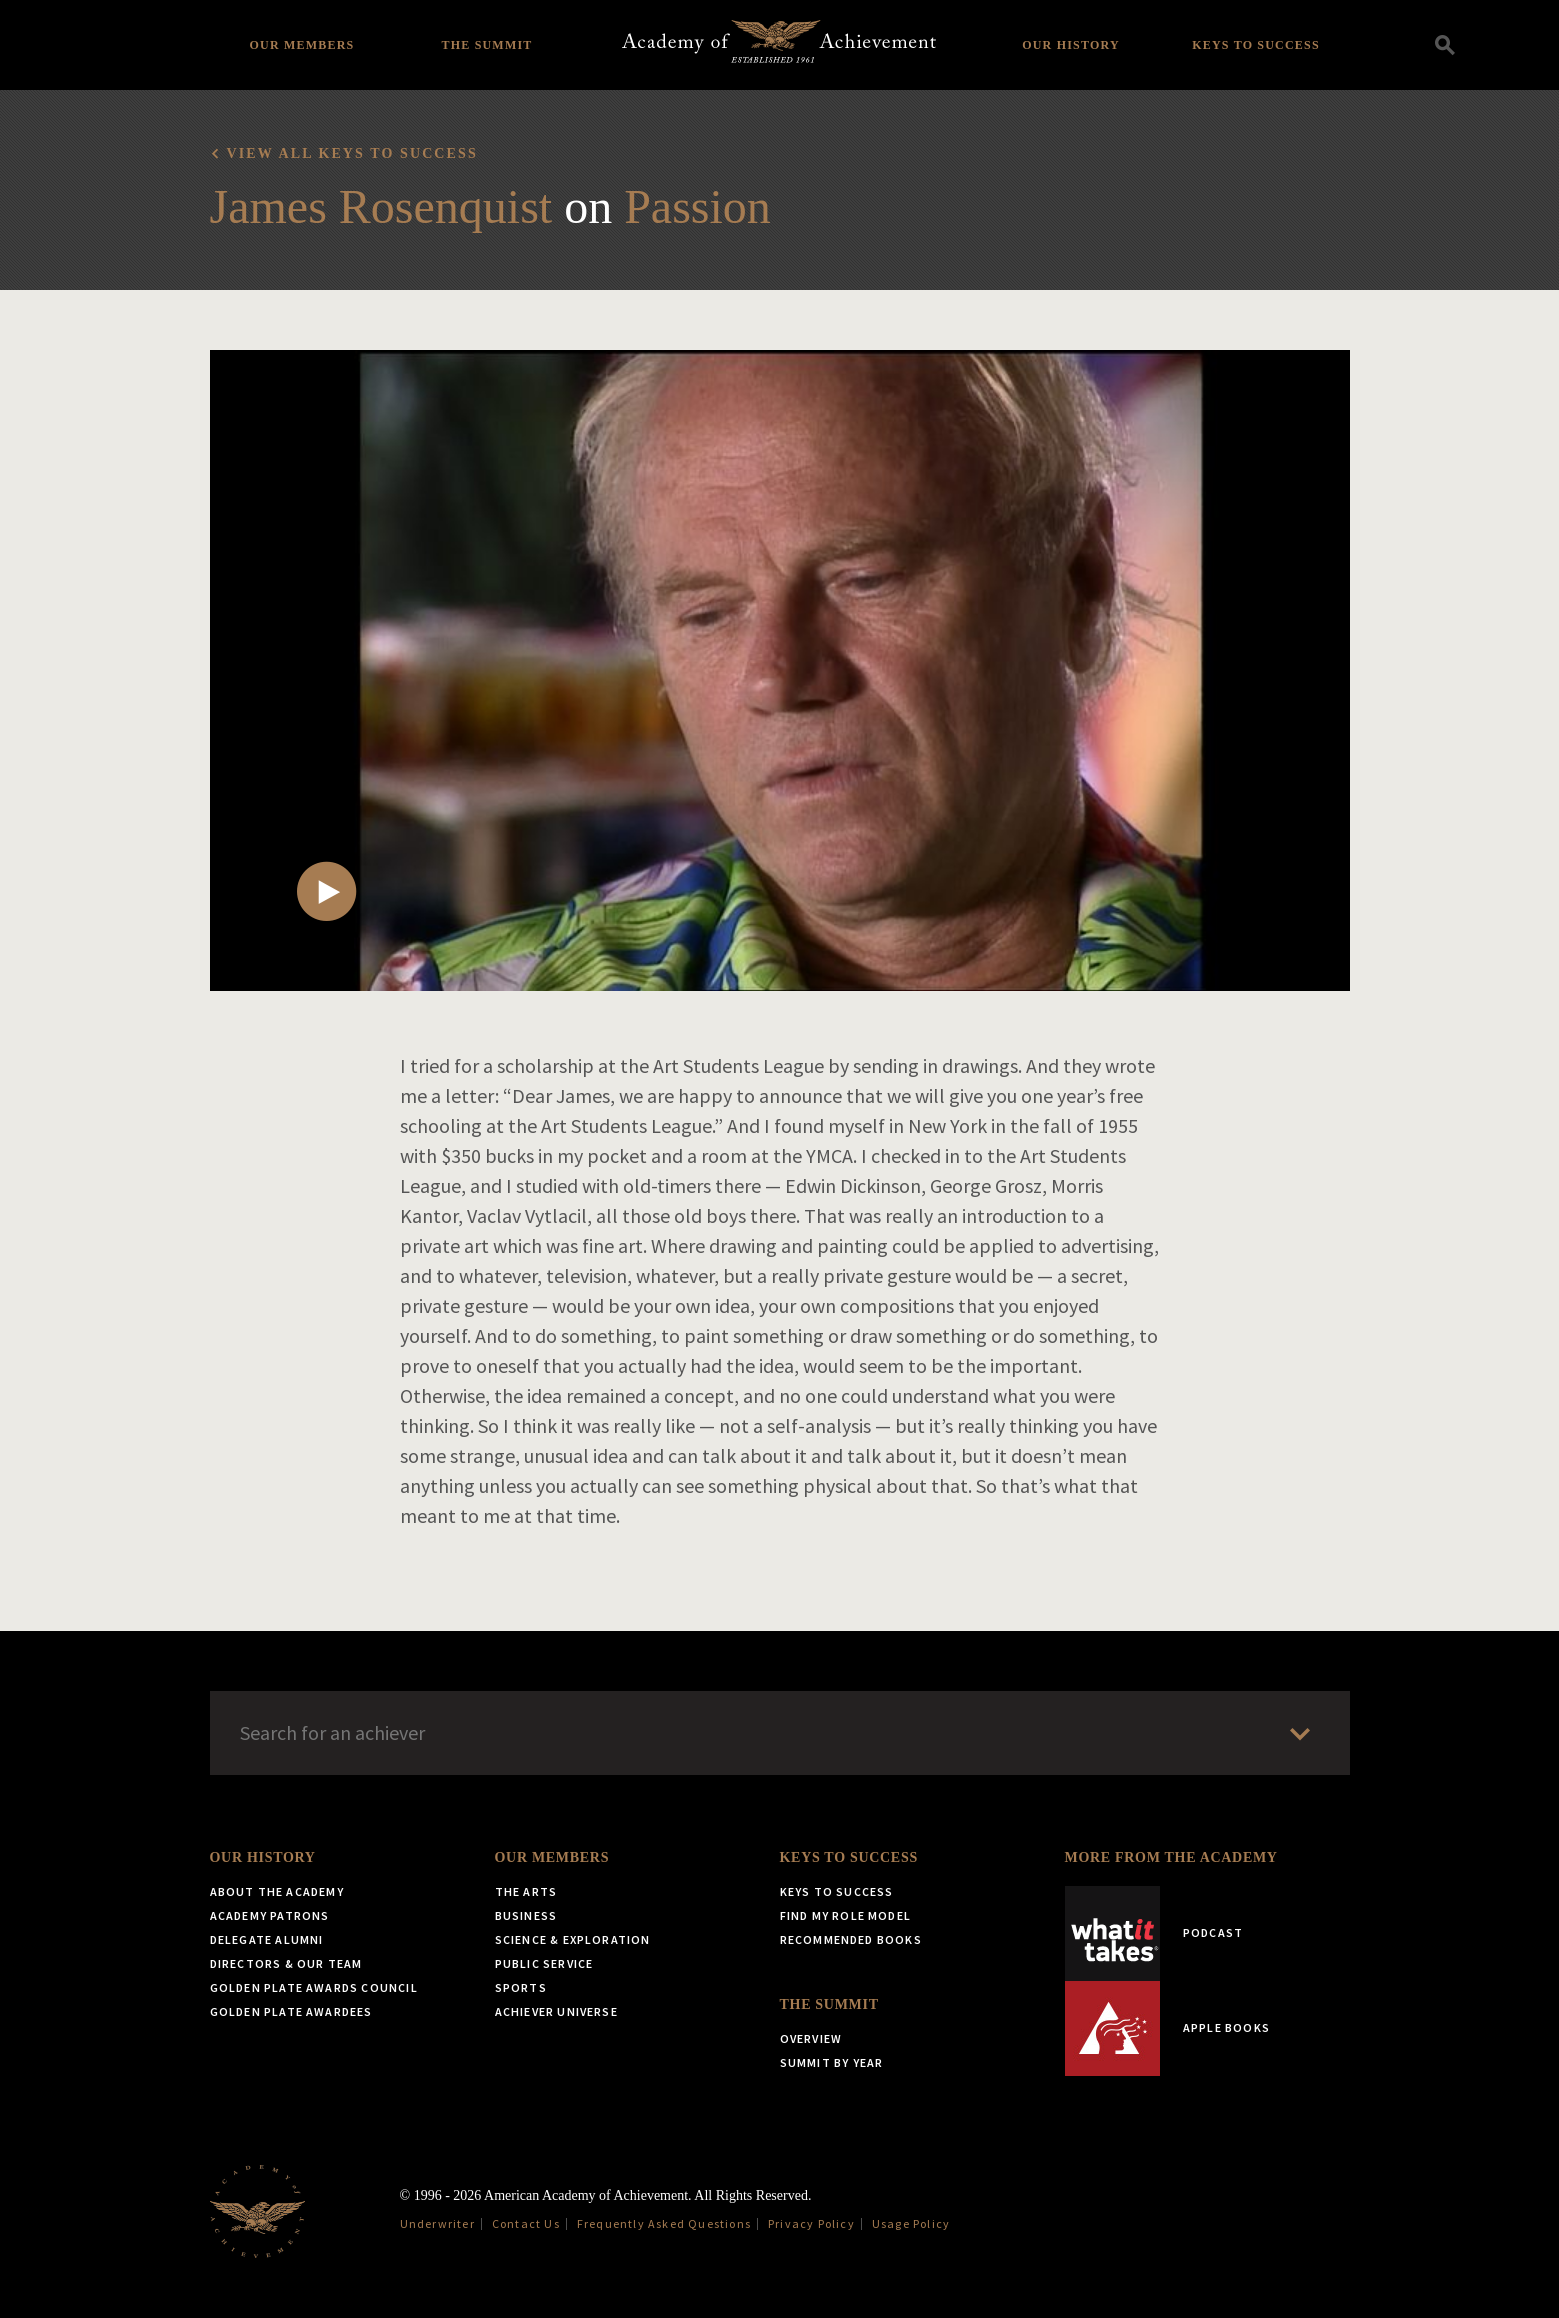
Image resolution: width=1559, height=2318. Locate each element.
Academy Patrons (270, 1915)
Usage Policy (911, 2223)
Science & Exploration (573, 1939)
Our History (1071, 45)
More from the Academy (1171, 1857)
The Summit (486, 45)
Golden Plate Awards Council (314, 1987)
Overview (811, 2038)
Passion (697, 206)
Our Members (302, 45)
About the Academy (277, 1891)
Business (526, 1915)
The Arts (526, 1891)
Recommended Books (851, 1939)
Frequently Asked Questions (664, 2223)
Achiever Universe (556, 2011)
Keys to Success (1256, 45)
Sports (521, 1987)
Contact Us (526, 2223)
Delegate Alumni (267, 1939)
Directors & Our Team (286, 1963)
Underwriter (437, 2223)
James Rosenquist (381, 206)
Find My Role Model (846, 1915)
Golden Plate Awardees (291, 2011)
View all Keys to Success (352, 153)
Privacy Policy (811, 2223)
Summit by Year (832, 2062)
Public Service (544, 1963)
